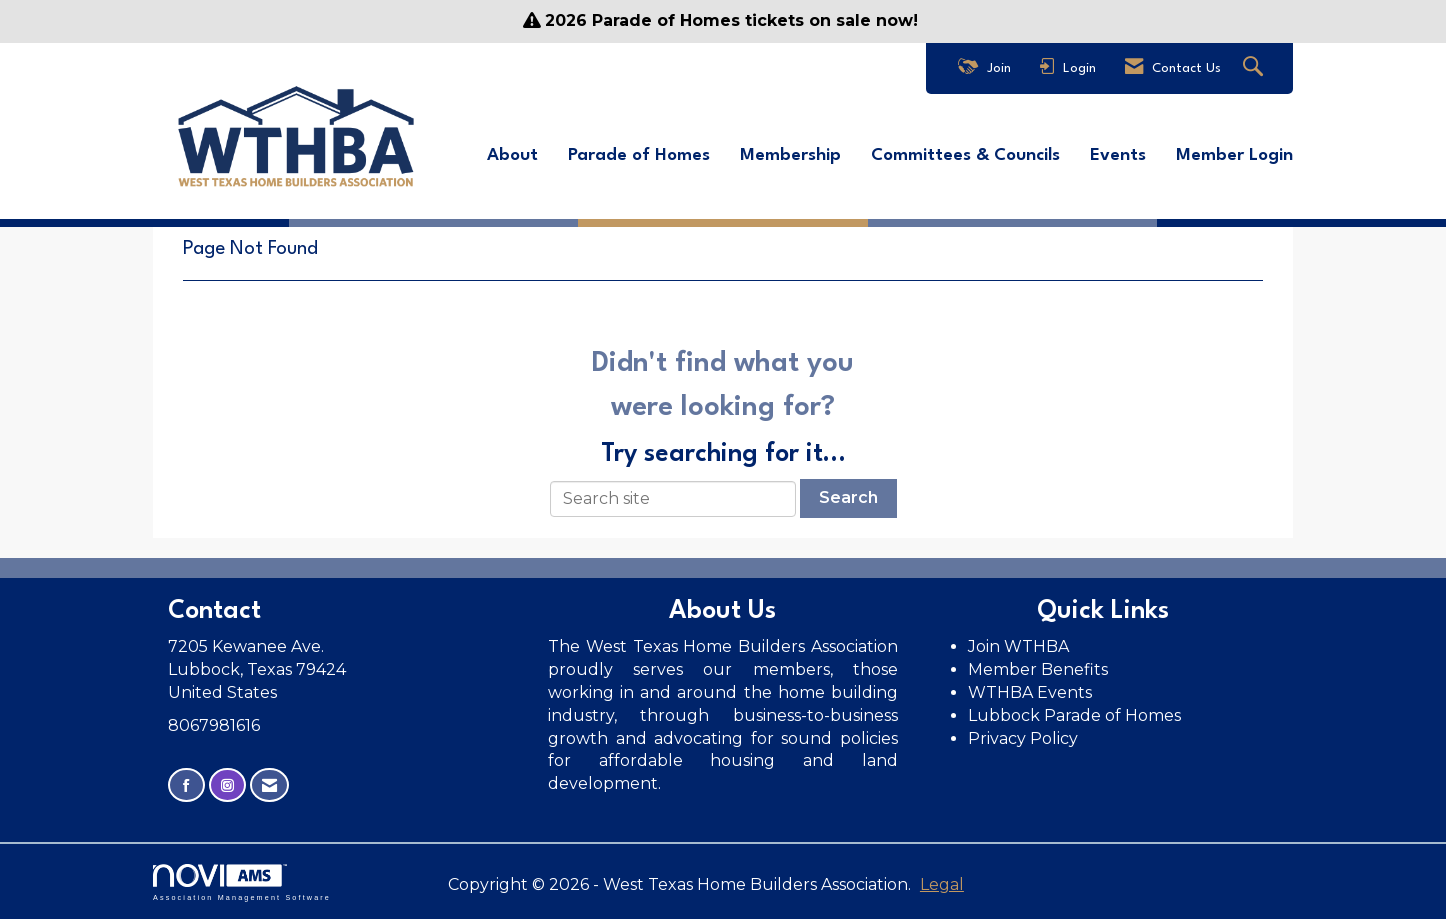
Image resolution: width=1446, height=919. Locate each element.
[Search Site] (1255, 68)
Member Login (1234, 155)
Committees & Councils (965, 155)
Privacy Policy (1025, 738)
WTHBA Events (1030, 692)
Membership (790, 155)
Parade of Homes (639, 155)
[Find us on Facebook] (186, 785)
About (512, 155)
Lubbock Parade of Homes (1074, 715)
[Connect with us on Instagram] (227, 785)
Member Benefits (1038, 669)
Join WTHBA (1018, 646)
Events (1118, 155)
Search (848, 497)
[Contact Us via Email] (269, 785)
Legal (942, 884)
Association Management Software (242, 882)
